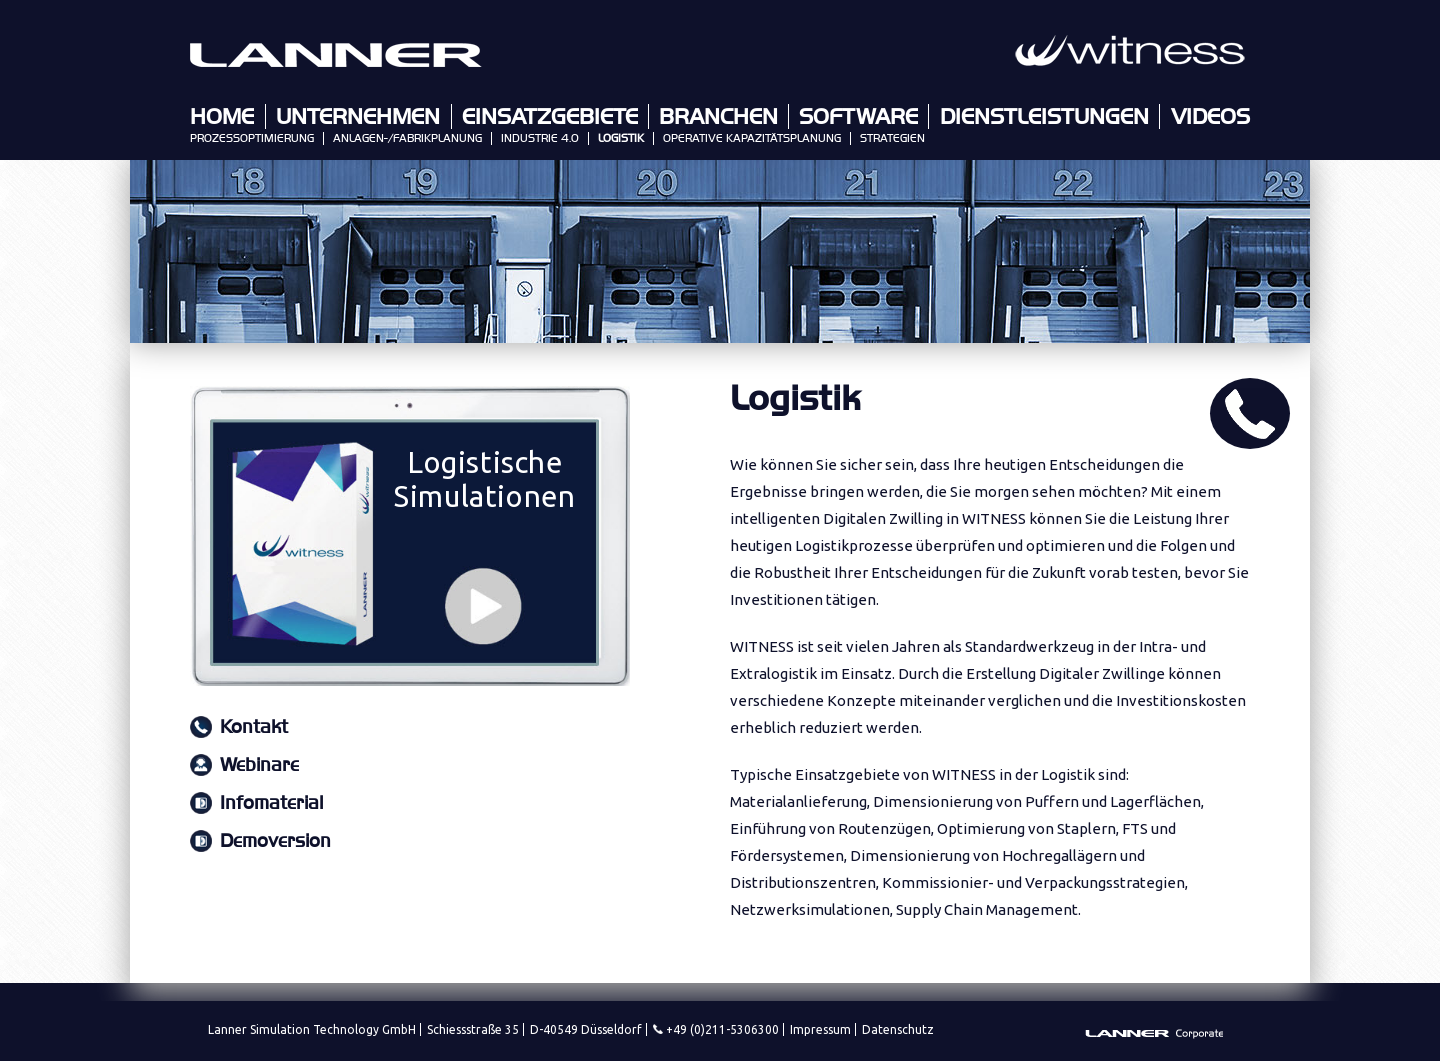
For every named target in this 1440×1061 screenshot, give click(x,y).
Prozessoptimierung (252, 138)
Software (858, 117)
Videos (1210, 117)
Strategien (892, 138)
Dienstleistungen (1044, 117)
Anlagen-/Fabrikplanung (407, 138)
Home (222, 117)
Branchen (718, 117)
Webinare (259, 765)
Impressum (820, 1029)
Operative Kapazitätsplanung (752, 138)
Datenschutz (898, 1029)
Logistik (621, 138)
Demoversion (275, 841)
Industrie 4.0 (540, 138)
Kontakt (254, 727)
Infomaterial (271, 803)
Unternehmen (358, 117)
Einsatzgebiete (550, 117)
